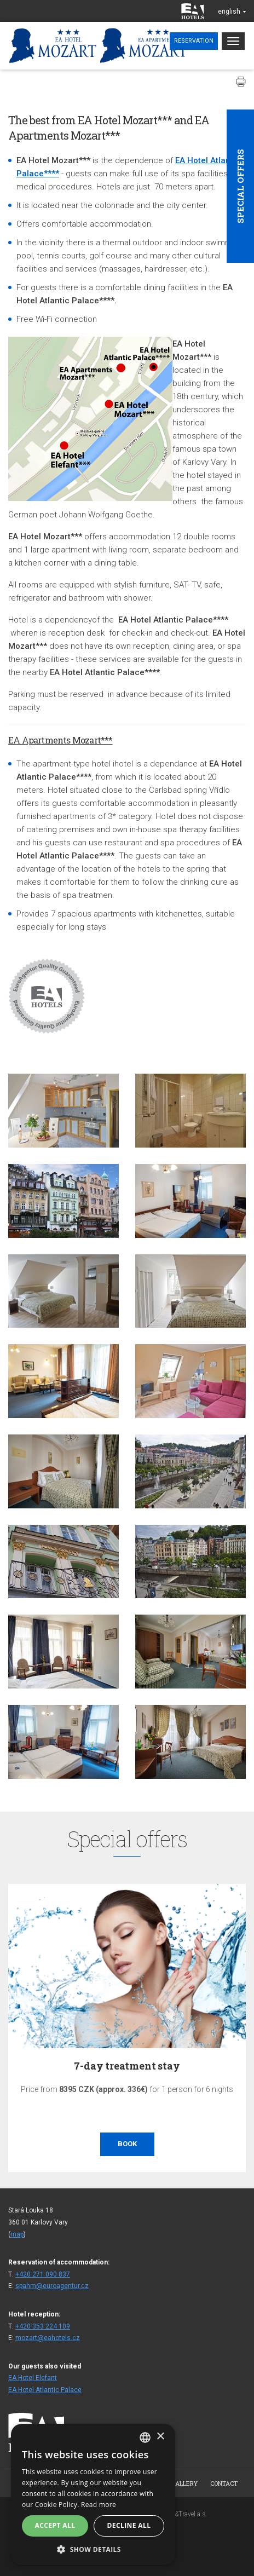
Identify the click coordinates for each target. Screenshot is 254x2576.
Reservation (193, 40)
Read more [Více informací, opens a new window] (98, 2504)
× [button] (160, 2437)
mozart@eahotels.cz (47, 2338)
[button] (93, 2549)
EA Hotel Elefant (32, 2378)
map (17, 2234)
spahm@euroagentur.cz (52, 2286)
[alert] (93, 2494)
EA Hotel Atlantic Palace (45, 2390)
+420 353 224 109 (42, 2326)
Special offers (240, 186)
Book (127, 2144)
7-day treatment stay (127, 2065)
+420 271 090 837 (42, 2274)
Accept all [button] (55, 2525)
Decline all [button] (129, 2525)
